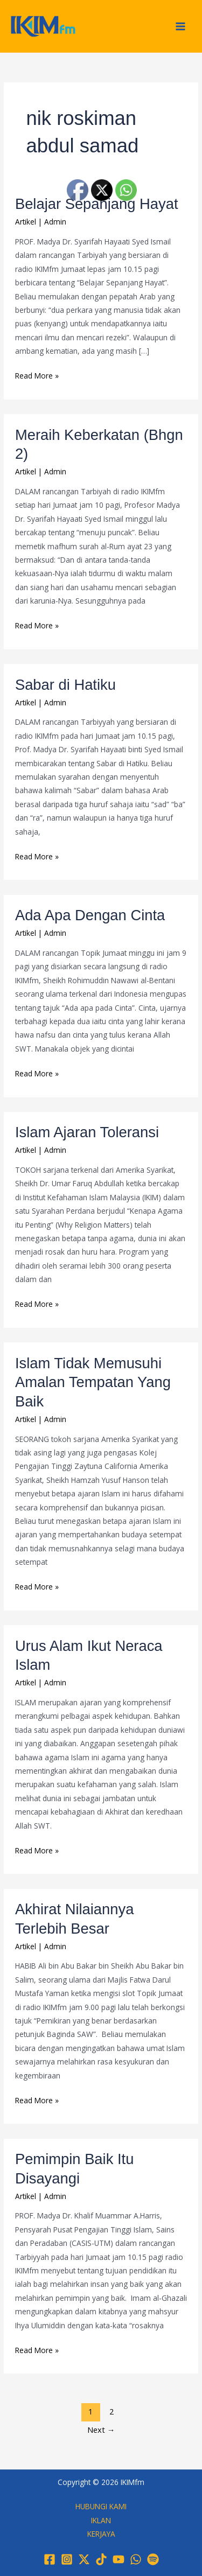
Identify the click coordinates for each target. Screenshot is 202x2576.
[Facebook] (49, 2559)
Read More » (37, 375)
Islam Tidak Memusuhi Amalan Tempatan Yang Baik (93, 1382)
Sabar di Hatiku (65, 684)
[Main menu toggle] (181, 26)
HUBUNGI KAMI (101, 2506)
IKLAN (101, 2520)
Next (101, 2429)
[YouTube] (118, 2559)
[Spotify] (153, 2559)
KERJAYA (101, 2534)
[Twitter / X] (84, 2559)
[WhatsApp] (136, 2559)
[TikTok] (101, 2559)
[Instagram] (67, 2559)
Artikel (25, 221)
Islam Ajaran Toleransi (87, 1132)
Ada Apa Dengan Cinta (90, 915)
